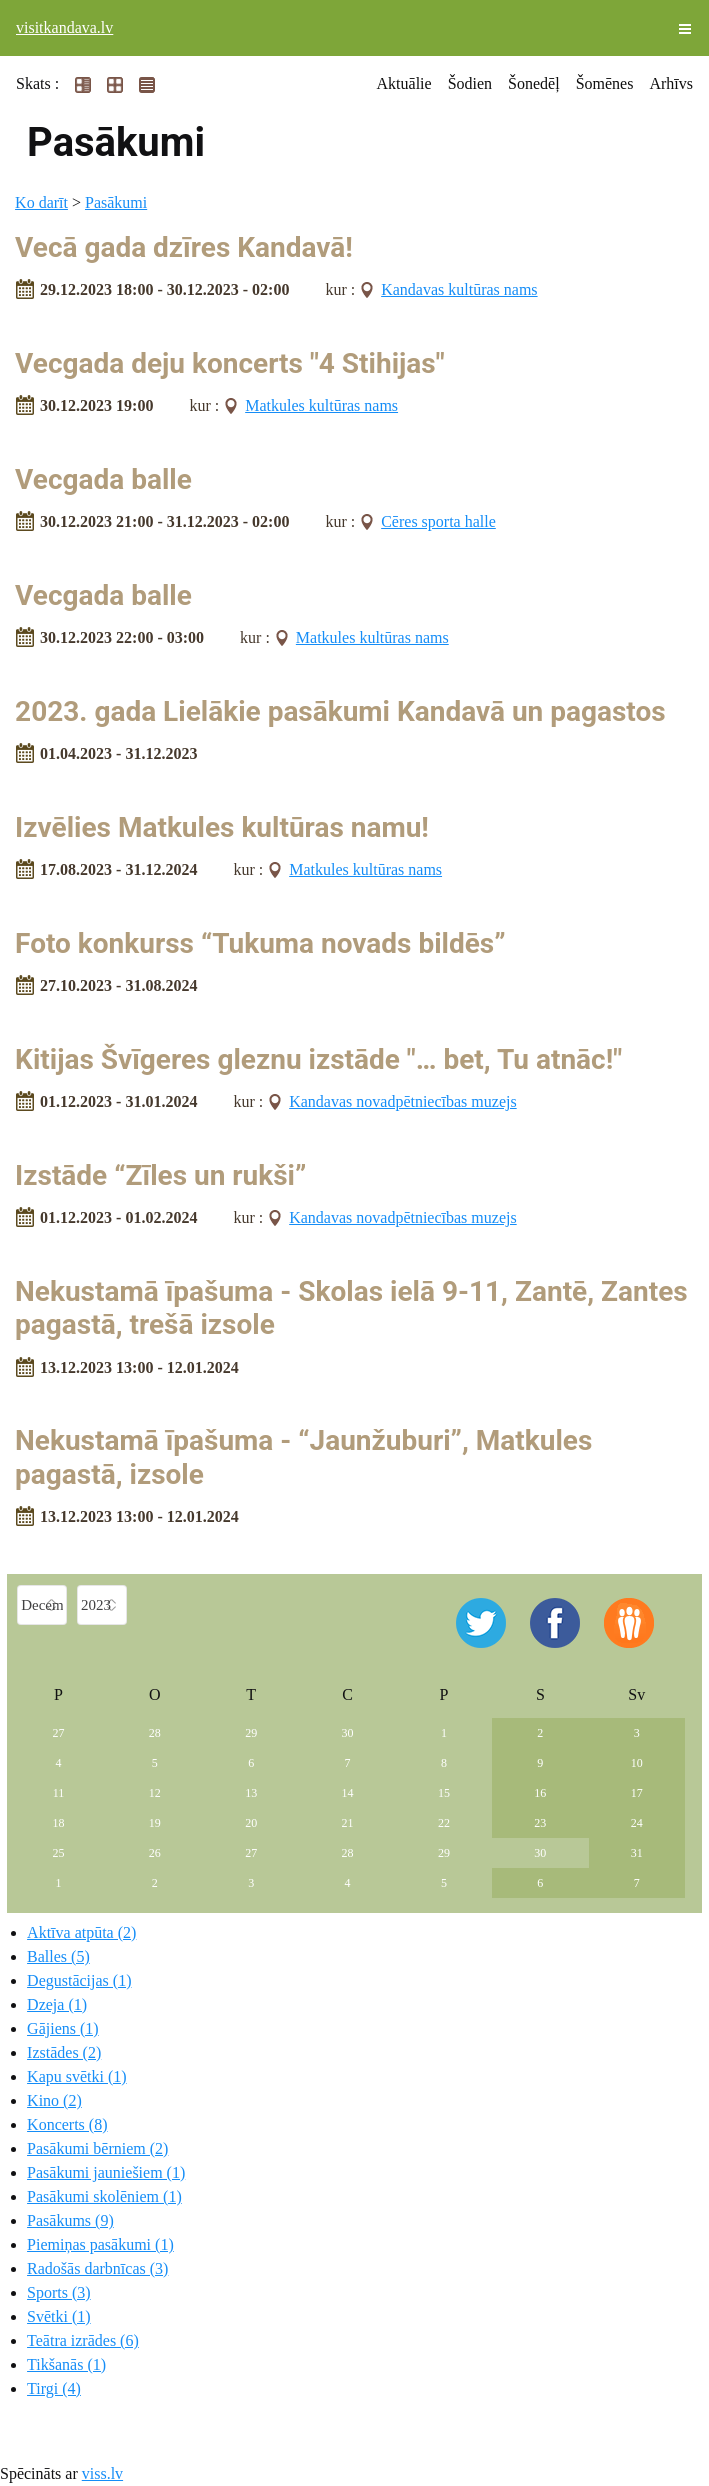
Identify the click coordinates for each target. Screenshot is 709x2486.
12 (155, 1793)
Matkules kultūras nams (321, 405)
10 (637, 1763)
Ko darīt (41, 202)
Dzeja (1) (57, 2004)
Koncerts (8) (67, 2124)
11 (59, 1793)
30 (348, 1733)
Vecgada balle (103, 479)
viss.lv (102, 2473)
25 (58, 1853)
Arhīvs (671, 83)
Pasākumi (116, 202)
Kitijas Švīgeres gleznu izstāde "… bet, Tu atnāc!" (318, 1059)
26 (155, 1853)
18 (58, 1823)
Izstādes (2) (64, 2052)
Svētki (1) (59, 2316)
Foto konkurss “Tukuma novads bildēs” (260, 943)
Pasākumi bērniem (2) (97, 2148)
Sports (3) (59, 2292)
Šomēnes (605, 83)
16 (540, 1793)
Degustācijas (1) (79, 1980)
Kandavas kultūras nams (459, 289)
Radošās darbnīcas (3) (97, 2268)
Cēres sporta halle (438, 521)
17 (637, 1793)
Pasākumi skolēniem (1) (104, 2196)
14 (348, 1793)
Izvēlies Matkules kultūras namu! (222, 827)
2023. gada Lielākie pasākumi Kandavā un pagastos (340, 711)
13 (251, 1793)
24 (637, 1823)
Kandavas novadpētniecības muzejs (402, 1101)
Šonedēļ (534, 83)
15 (444, 1793)
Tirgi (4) (54, 2388)
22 (444, 1823)
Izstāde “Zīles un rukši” (160, 1175)
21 (348, 1823)
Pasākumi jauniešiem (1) (106, 2172)
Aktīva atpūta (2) (81, 1932)
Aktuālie (404, 83)
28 (155, 1733)
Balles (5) (58, 1956)
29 (251, 1733)
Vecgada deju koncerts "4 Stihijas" (230, 363)
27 (58, 1733)
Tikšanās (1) (66, 2364)
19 (155, 1823)
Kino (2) (54, 2100)
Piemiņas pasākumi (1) (100, 2244)
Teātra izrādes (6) (83, 2340)
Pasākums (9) (70, 2220)
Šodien (470, 83)
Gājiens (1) (63, 2028)
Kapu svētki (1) (77, 2076)
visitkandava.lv (64, 27)
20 (251, 1823)
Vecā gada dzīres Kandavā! (184, 247)
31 (637, 1853)
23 (540, 1823)
